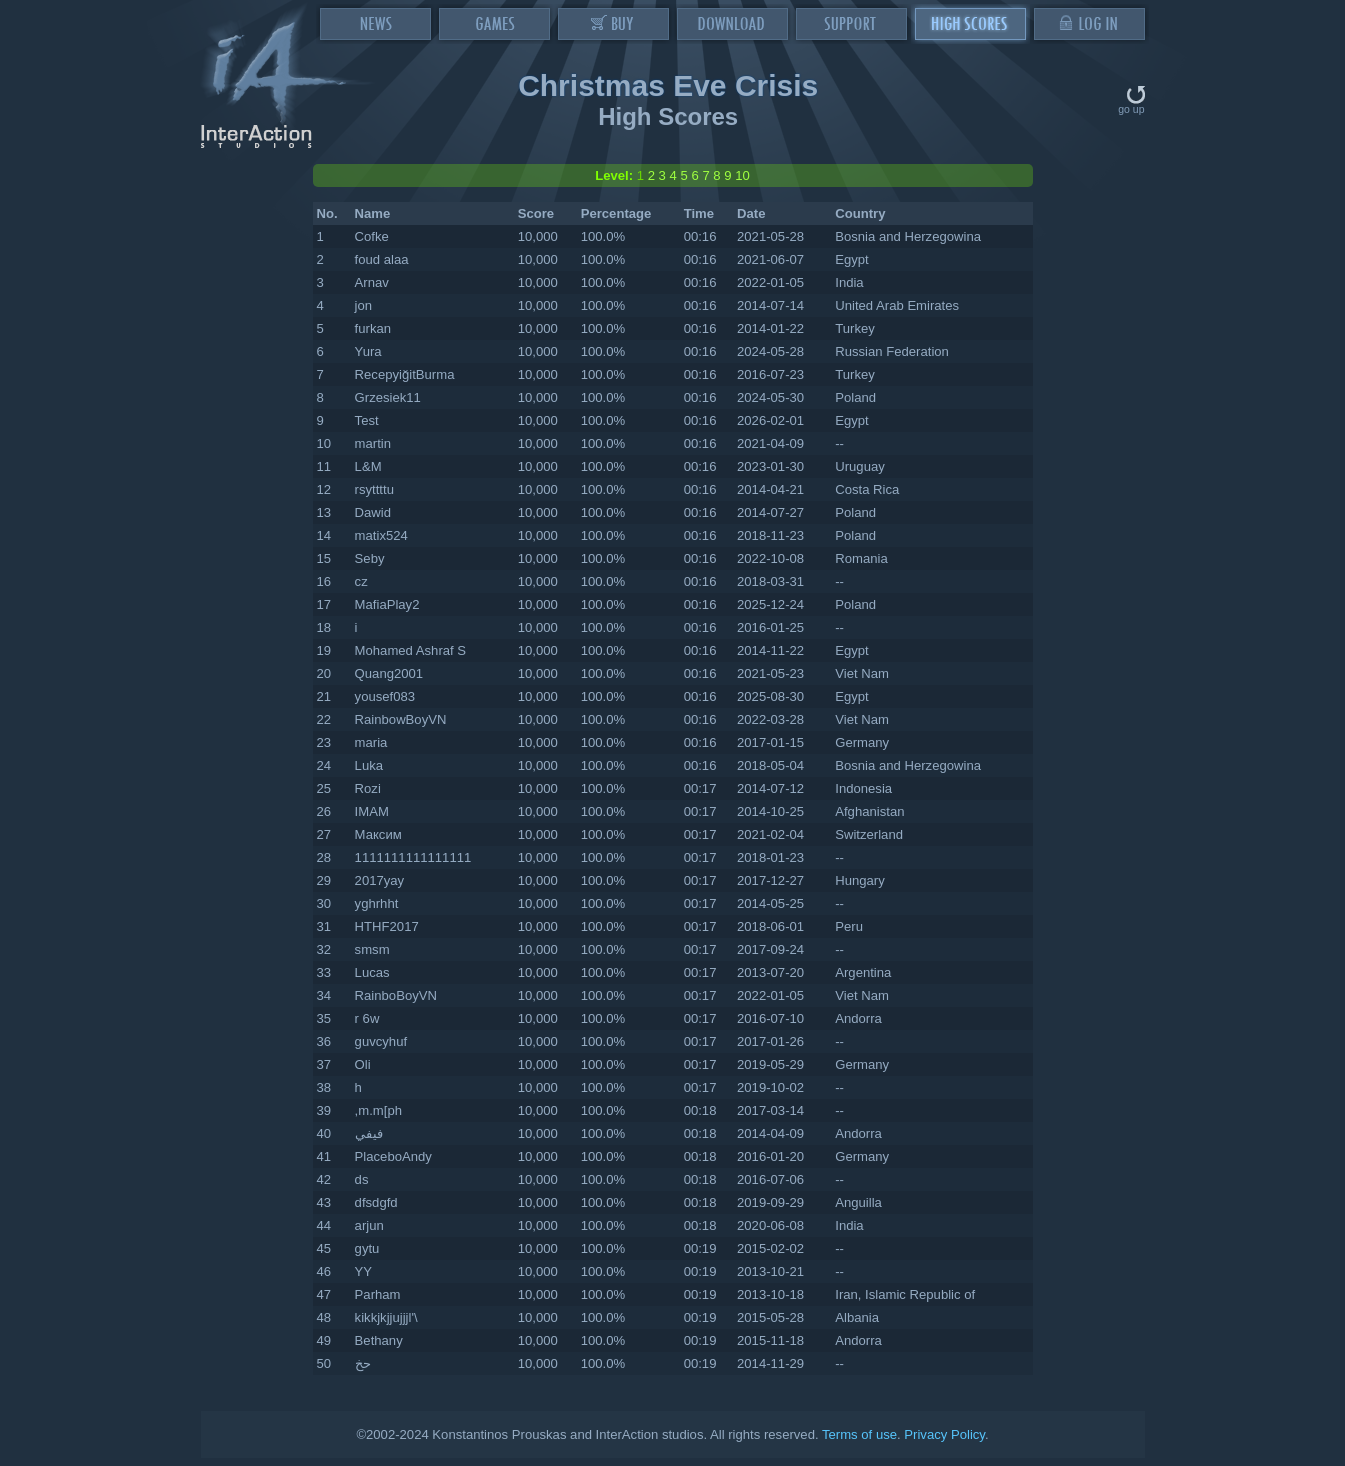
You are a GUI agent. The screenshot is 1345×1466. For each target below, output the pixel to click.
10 (742, 175)
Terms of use (859, 1434)
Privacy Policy (944, 1434)
